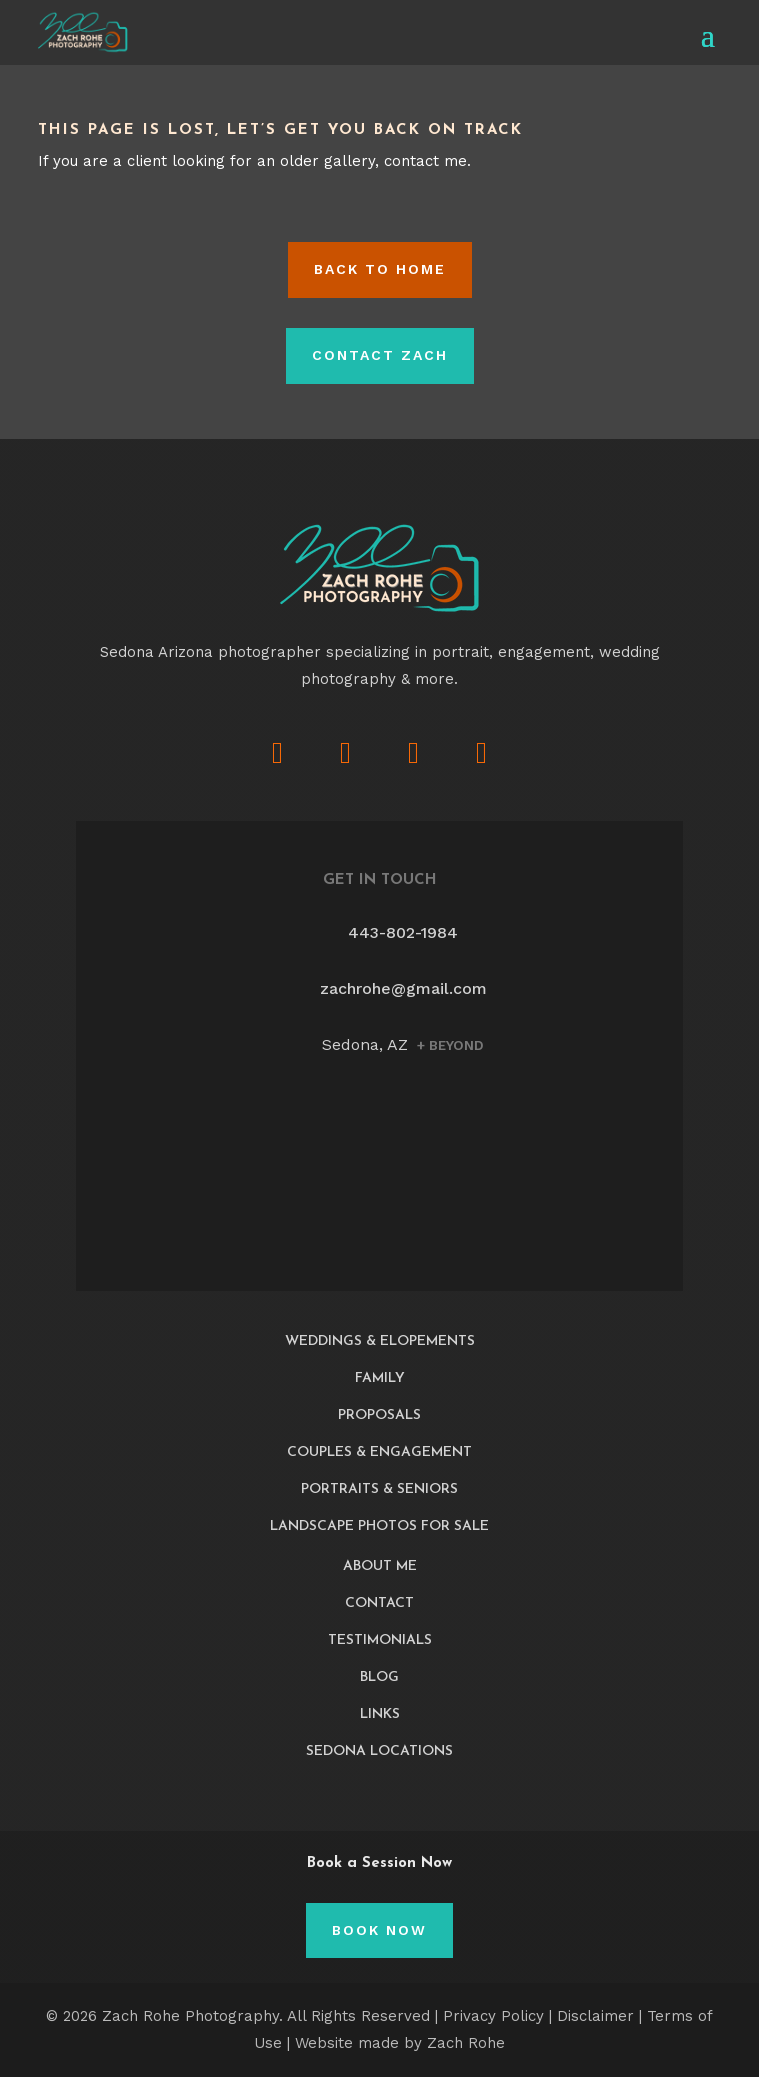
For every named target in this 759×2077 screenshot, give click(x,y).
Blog (379, 1677)
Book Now (379, 1930)
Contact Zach (380, 355)
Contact (379, 1603)
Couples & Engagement (379, 1452)
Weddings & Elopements (380, 1341)
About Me (380, 1566)
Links (380, 1714)
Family (380, 1378)
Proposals (379, 1415)
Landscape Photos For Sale (379, 1526)
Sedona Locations (379, 1751)
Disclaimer (595, 2016)
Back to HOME (380, 269)
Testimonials (380, 1640)
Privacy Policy (493, 2016)
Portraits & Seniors (379, 1489)
